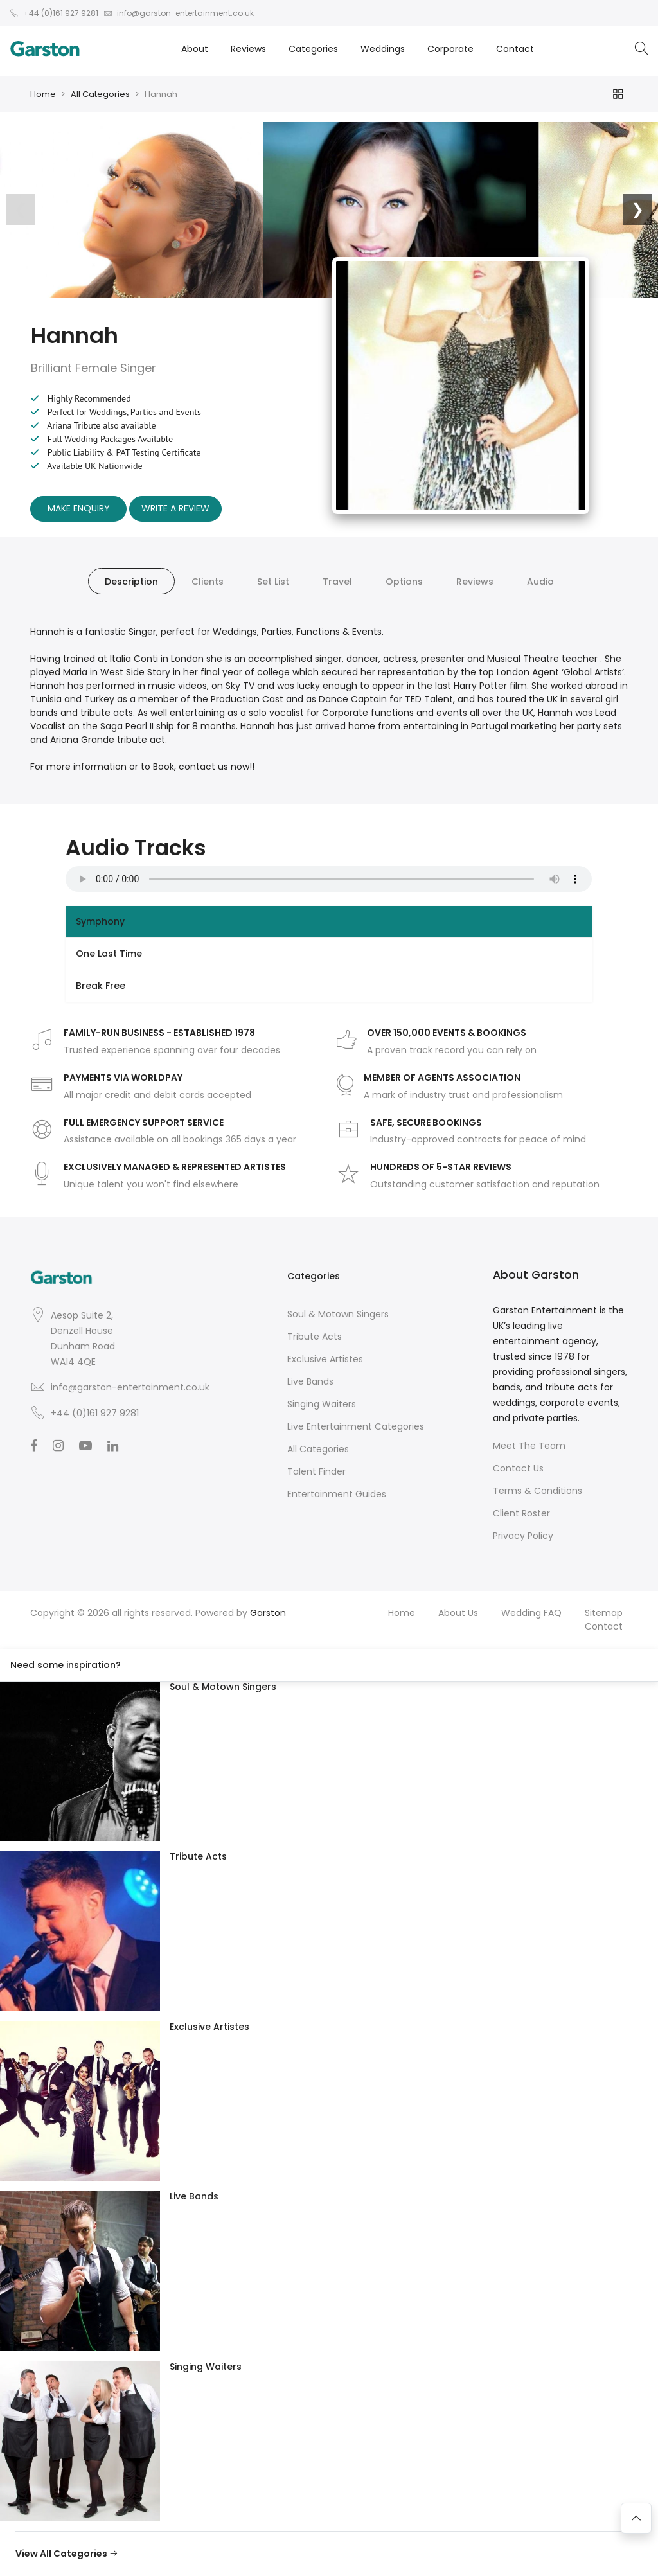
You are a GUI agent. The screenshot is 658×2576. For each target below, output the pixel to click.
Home (43, 94)
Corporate (450, 48)
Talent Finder (316, 1471)
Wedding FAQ (531, 1612)
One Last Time (109, 953)
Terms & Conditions (537, 1490)
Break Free (100, 985)
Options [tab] (404, 581)
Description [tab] (131, 581)
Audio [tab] (540, 581)
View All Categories (66, 2553)
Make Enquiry (79, 508)
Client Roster (521, 1513)
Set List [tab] (273, 581)
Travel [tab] (337, 581)
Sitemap (604, 1612)
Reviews (248, 48)
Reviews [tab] (475, 581)
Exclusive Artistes (325, 1359)
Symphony (100, 921)
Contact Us (518, 1468)
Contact (515, 48)
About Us (458, 1612)
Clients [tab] (207, 581)
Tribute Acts (314, 1336)
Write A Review (175, 508)
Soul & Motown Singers (338, 1314)
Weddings (382, 48)
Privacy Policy (523, 1535)
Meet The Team (529, 1445)
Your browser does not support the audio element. (329, 879)
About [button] (194, 48)
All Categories (100, 94)
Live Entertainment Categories (355, 1426)
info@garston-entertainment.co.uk (130, 1387)
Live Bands (310, 1381)
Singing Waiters (321, 1404)
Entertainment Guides (336, 1494)
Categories (313, 48)
